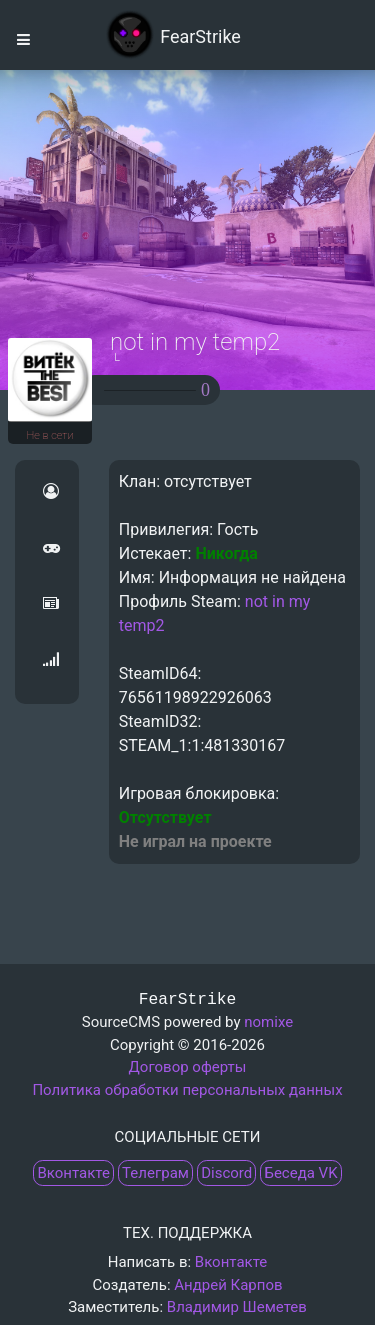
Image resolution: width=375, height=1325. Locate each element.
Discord (226, 1173)
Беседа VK (300, 1173)
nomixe (268, 1022)
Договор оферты (188, 1067)
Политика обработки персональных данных (187, 1090)
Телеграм (155, 1173)
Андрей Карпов (228, 1285)
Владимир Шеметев (237, 1307)
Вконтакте (73, 1173)
